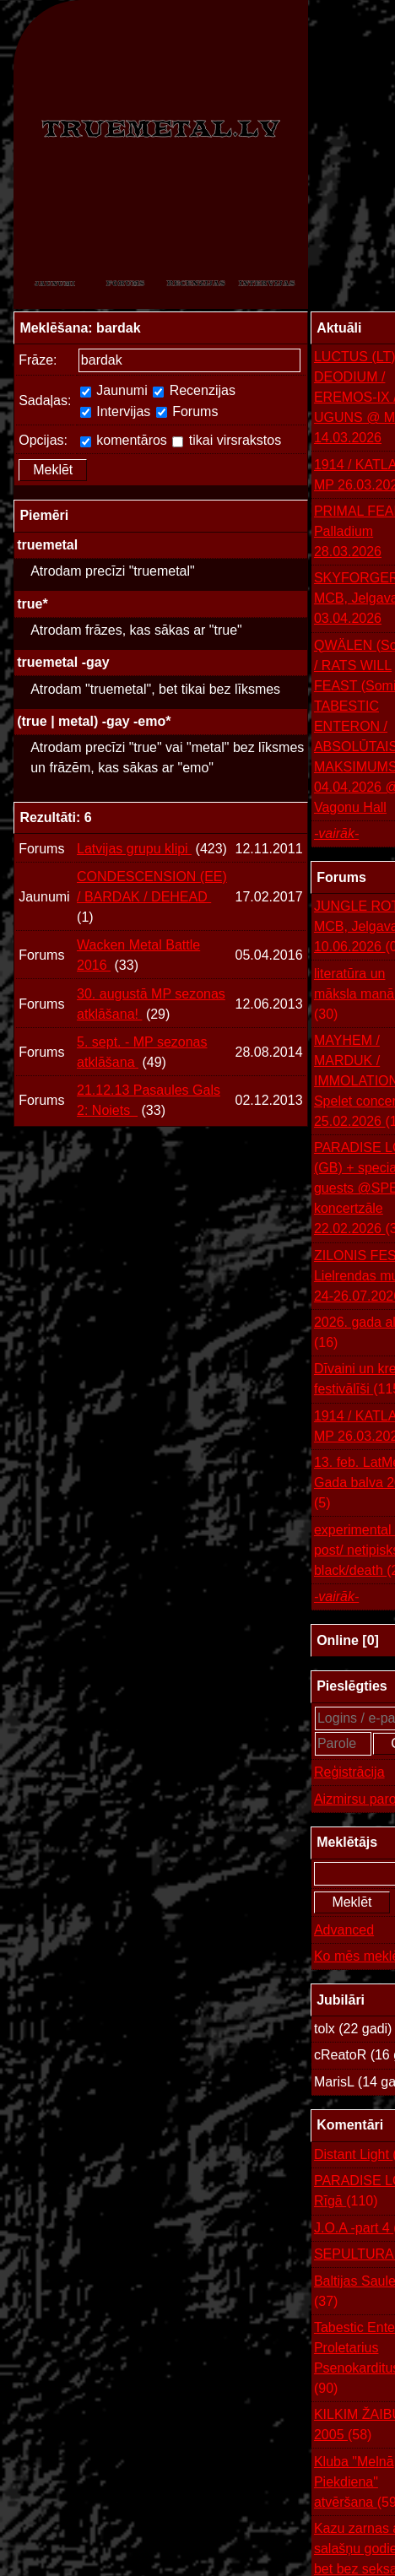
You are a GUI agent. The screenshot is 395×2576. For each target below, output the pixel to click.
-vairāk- (336, 833)
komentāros (123, 440)
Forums (187, 411)
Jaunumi (114, 390)
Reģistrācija (349, 1772)
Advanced (344, 1930)
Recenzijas (194, 390)
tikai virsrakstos (226, 440)
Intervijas (115, 411)
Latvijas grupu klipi (134, 849)
